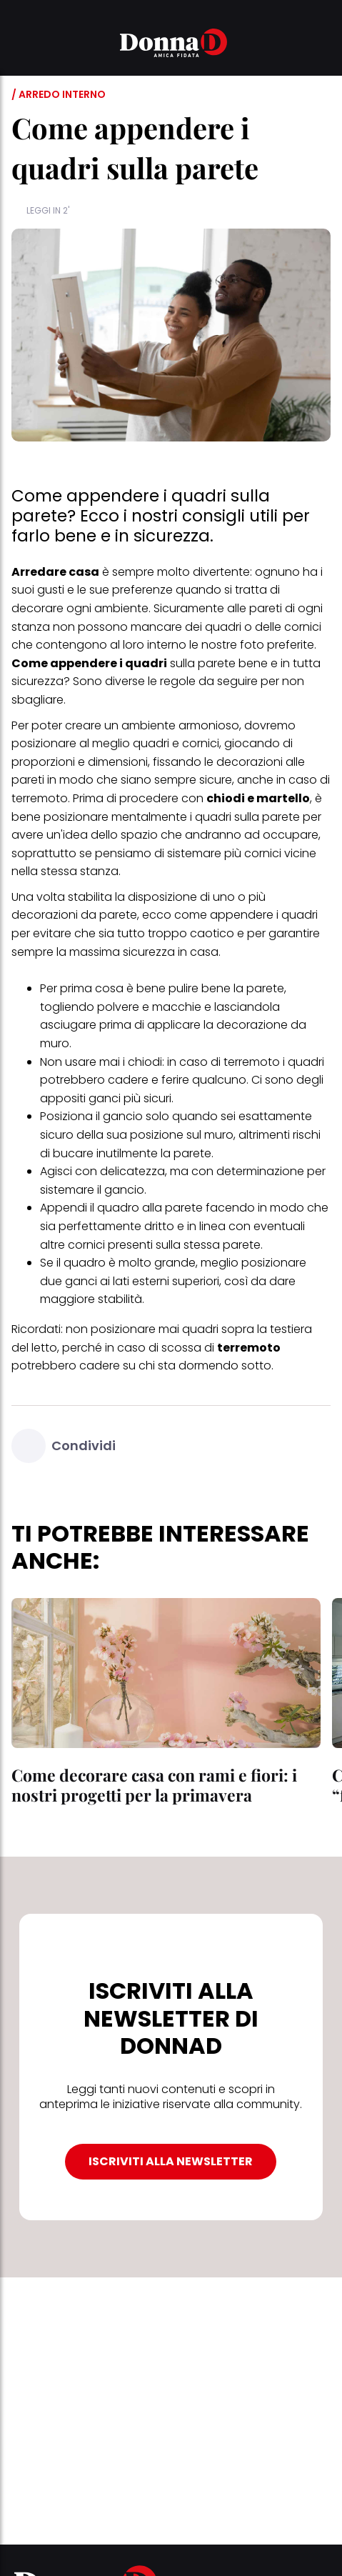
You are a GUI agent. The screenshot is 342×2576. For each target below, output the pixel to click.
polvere (118, 1007)
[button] (20, 45)
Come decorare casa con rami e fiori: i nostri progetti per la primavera (154, 1785)
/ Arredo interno (58, 94)
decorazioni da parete (74, 915)
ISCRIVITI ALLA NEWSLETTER (171, 2161)
